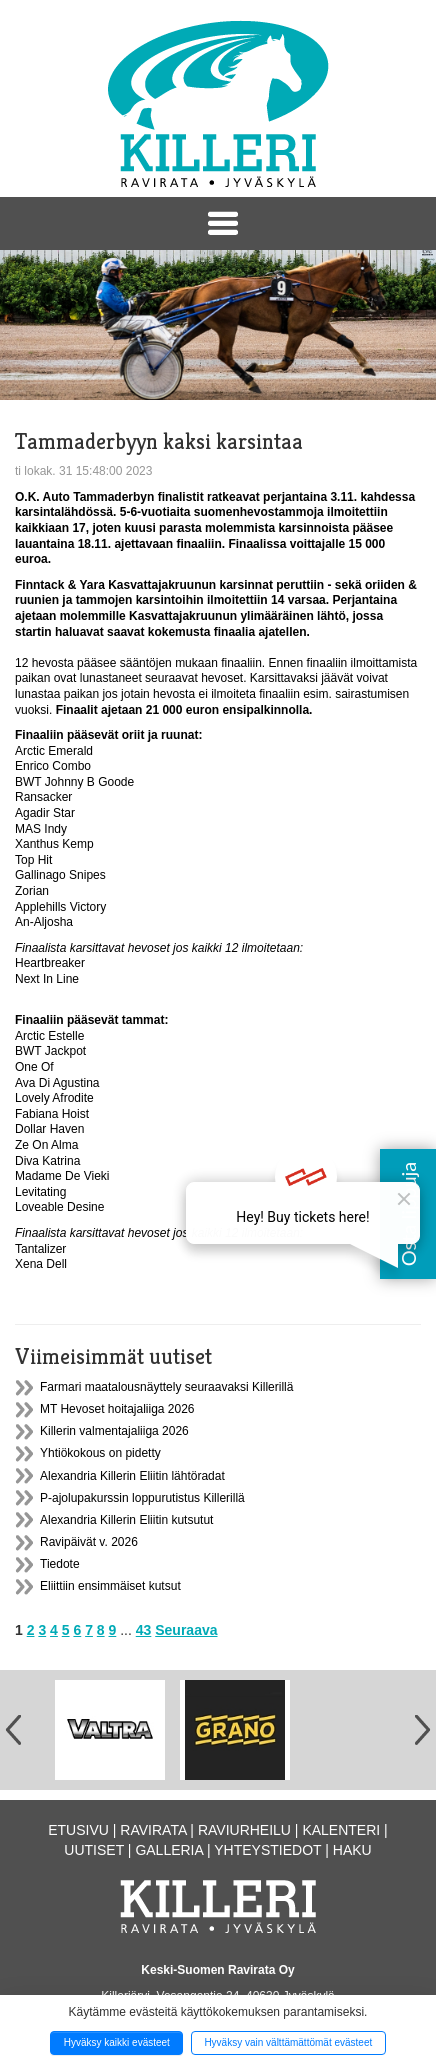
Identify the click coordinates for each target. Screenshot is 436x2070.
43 (144, 1630)
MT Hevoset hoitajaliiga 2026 (117, 1409)
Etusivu (78, 1830)
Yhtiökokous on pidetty (100, 1453)
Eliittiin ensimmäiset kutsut (110, 1586)
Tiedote (60, 1564)
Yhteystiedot (267, 1850)
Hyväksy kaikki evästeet (117, 2042)
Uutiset (94, 1850)
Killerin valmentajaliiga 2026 (114, 1431)
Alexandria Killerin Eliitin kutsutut (126, 1520)
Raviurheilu (244, 1830)
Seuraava (186, 1630)
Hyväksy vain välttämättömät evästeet (288, 2042)
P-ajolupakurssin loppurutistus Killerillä (142, 1498)
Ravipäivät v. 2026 (89, 1542)
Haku (352, 1850)
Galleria (169, 1850)
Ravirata (153, 1830)
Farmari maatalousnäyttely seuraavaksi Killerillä (166, 1387)
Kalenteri (341, 1830)
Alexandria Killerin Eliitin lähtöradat (132, 1476)
